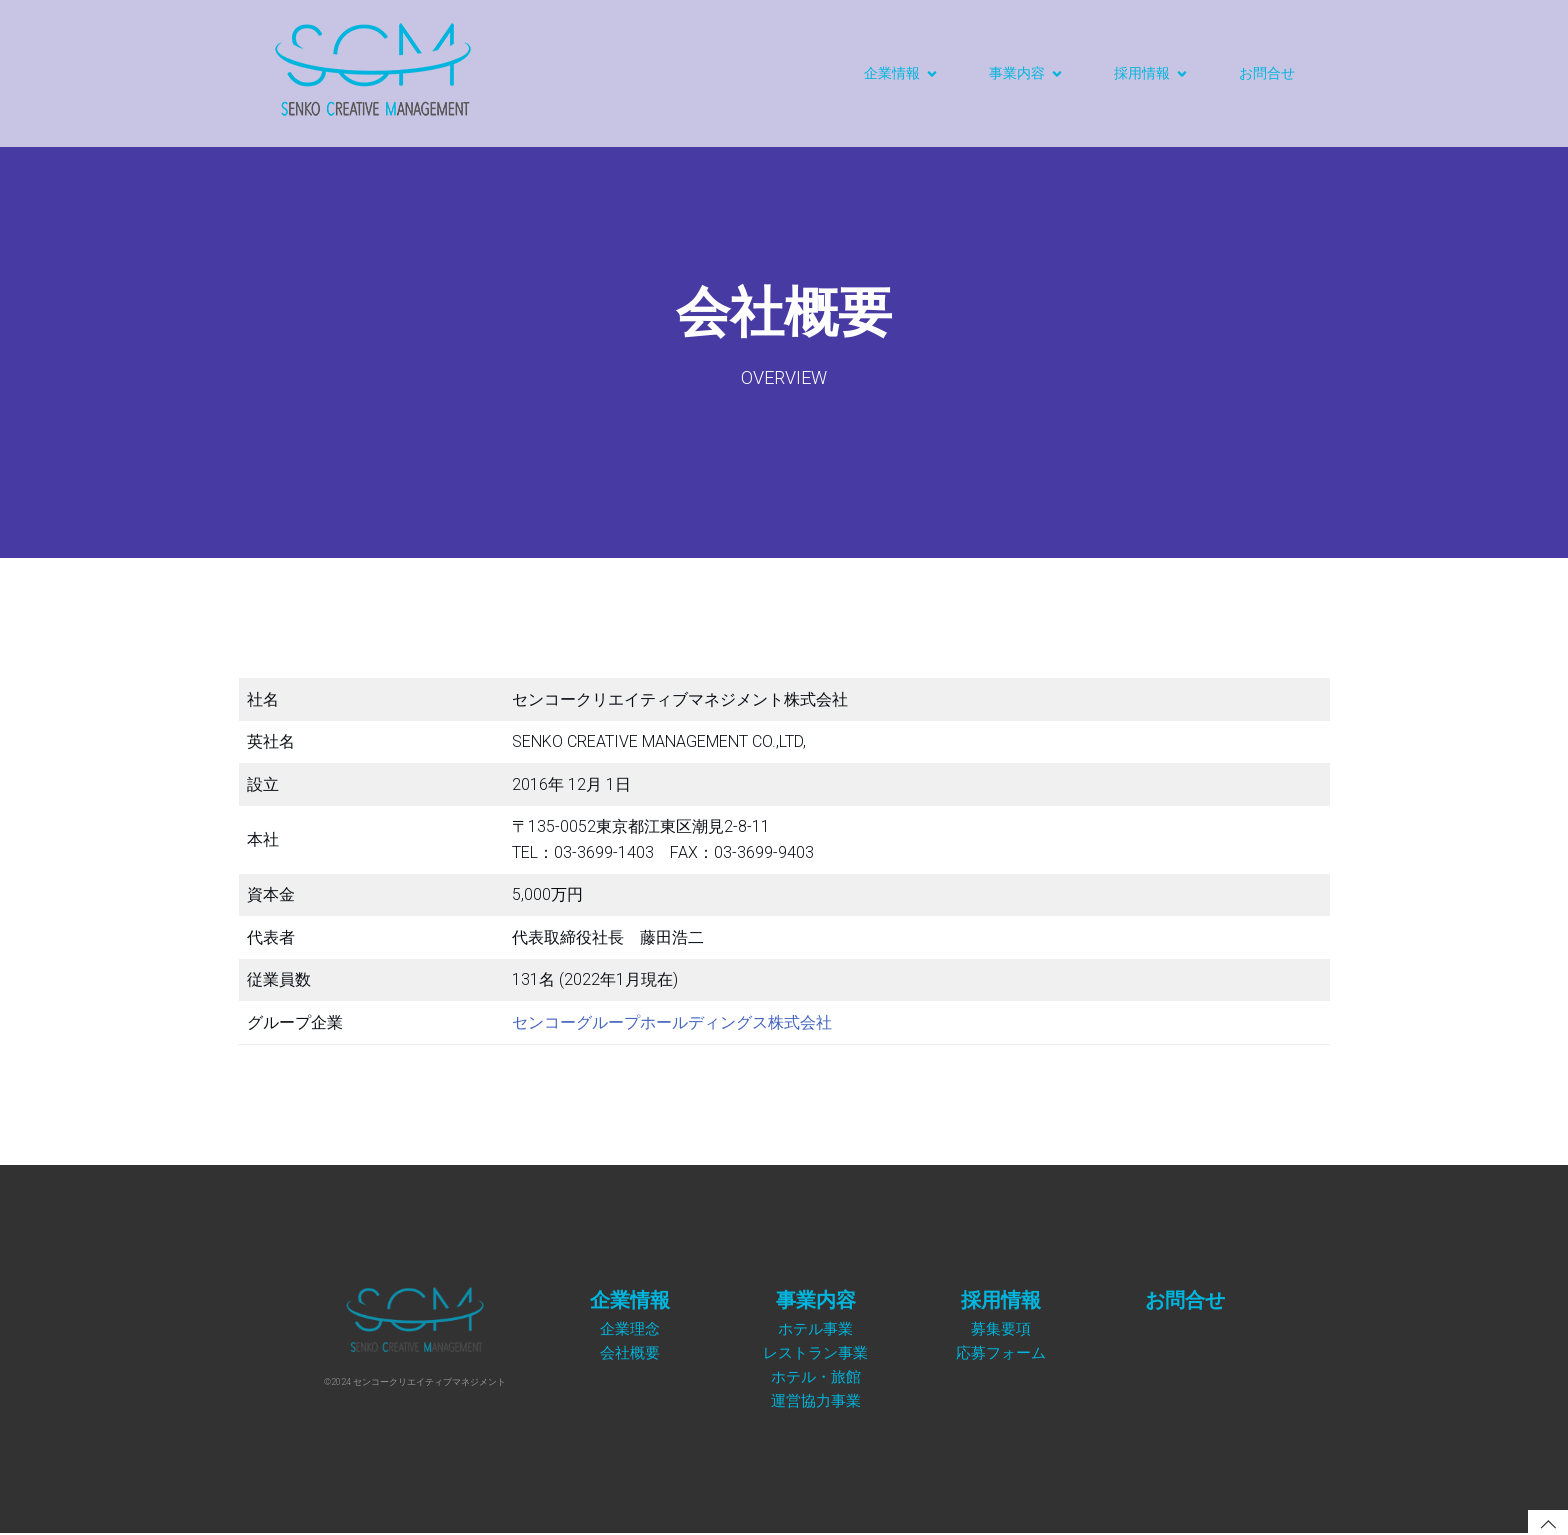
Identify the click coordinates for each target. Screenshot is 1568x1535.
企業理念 (630, 1328)
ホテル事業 (815, 1328)
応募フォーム (1001, 1352)
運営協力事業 (816, 1400)
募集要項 (1001, 1328)
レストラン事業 (815, 1352)
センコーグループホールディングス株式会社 (672, 1022)
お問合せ (1267, 73)
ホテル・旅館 (816, 1376)
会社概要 (630, 1352)
